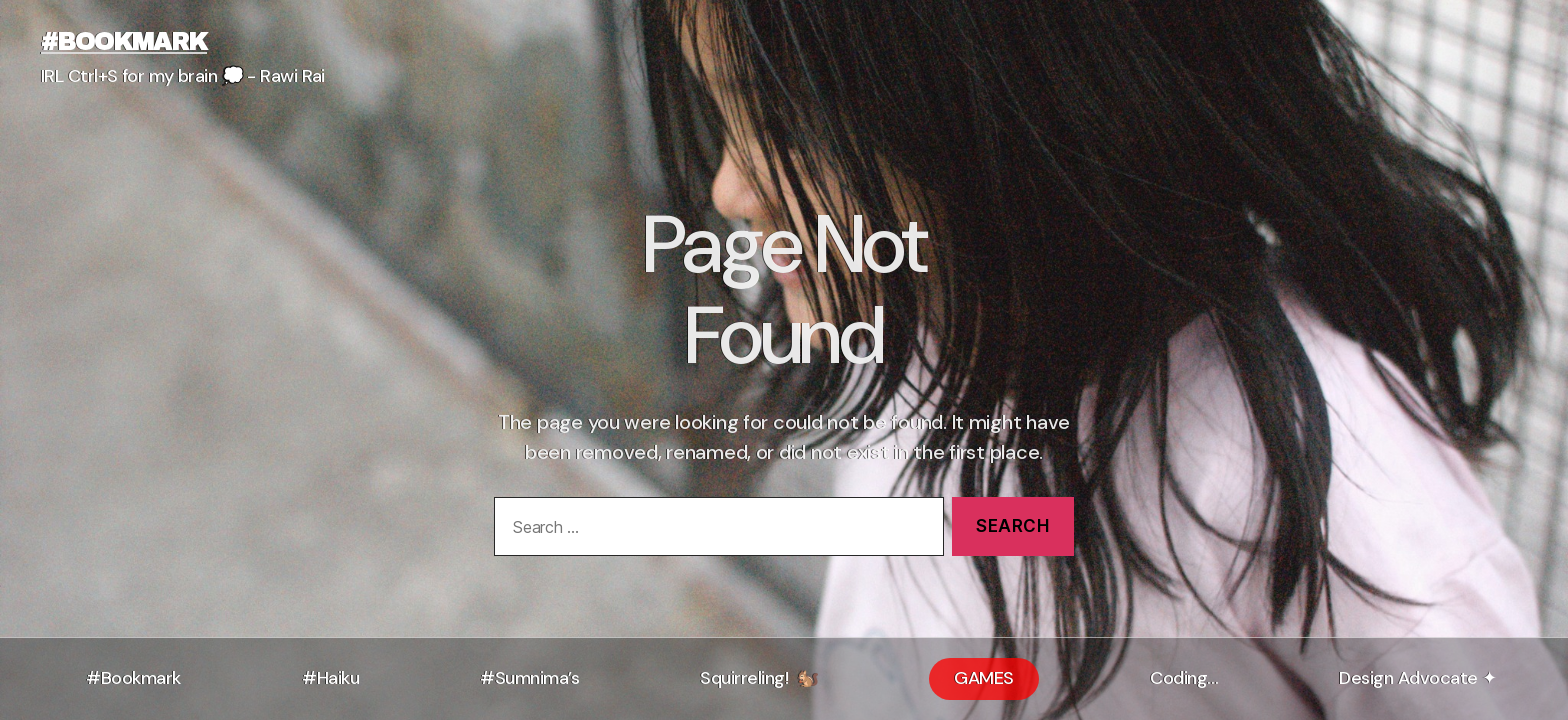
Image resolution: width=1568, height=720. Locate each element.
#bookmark (124, 42)
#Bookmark (133, 678)
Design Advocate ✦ (1418, 678)
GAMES (984, 678)
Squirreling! (750, 674)
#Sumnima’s (529, 678)
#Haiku (330, 678)
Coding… (1184, 678)
